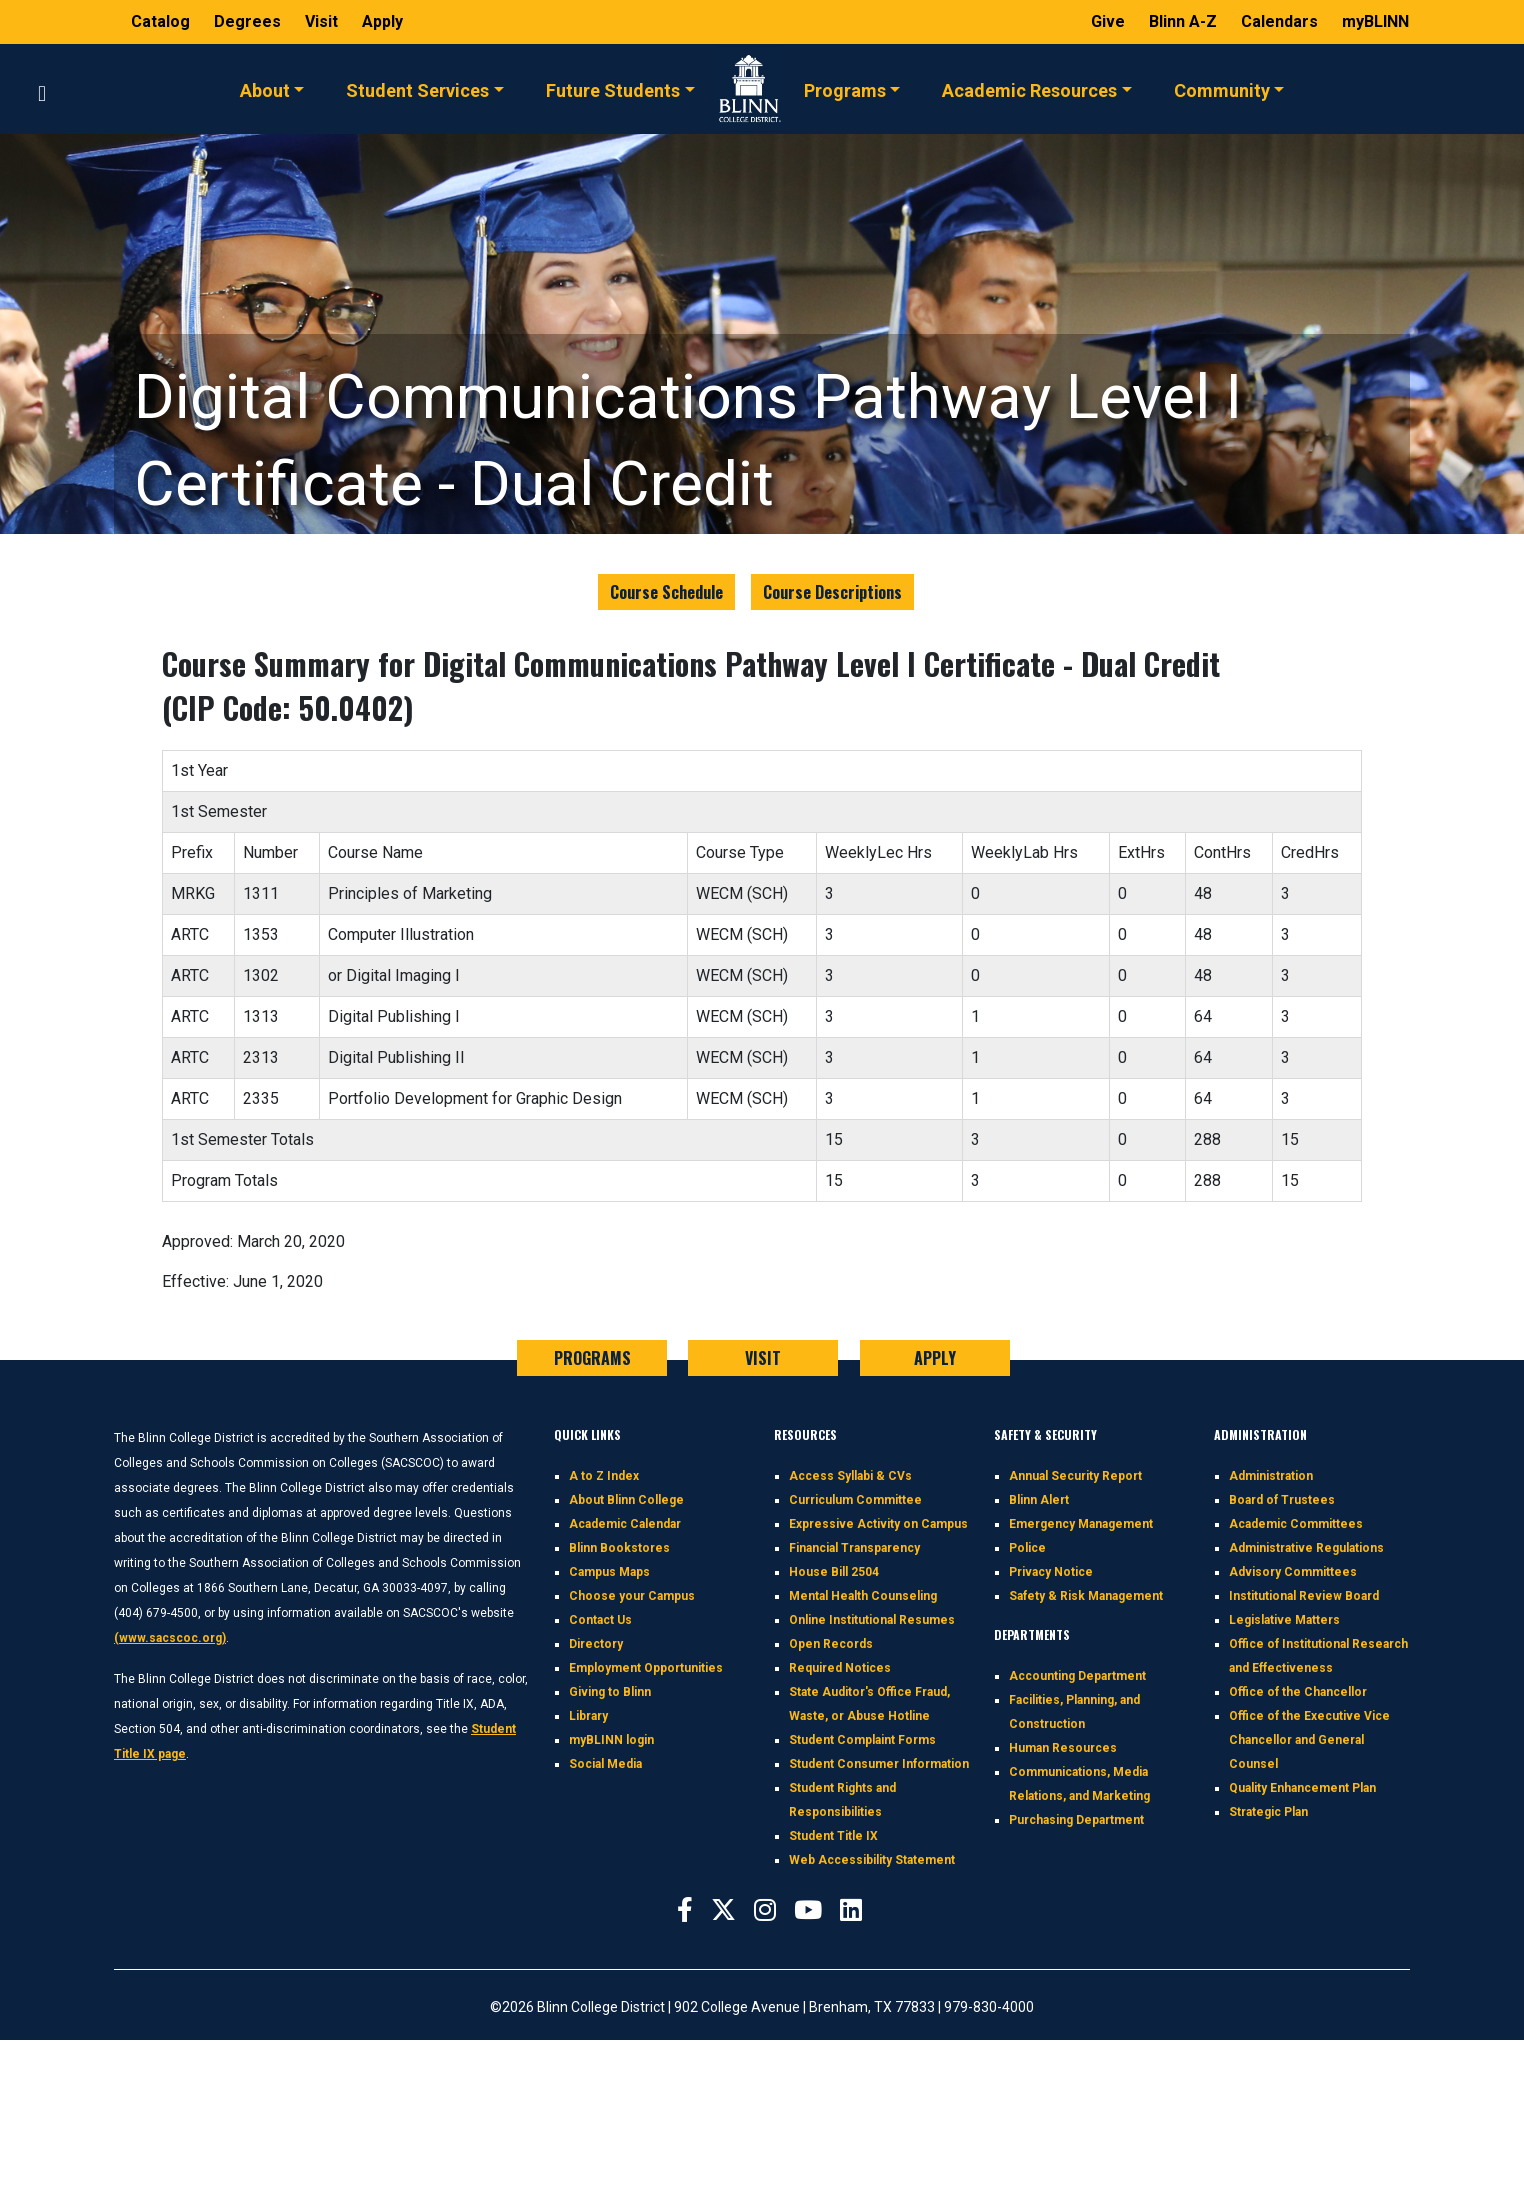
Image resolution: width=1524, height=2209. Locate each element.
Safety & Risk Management (1086, 1596)
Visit (323, 21)
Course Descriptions (832, 592)
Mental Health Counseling (863, 1596)
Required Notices (840, 1668)
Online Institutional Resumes (872, 1620)
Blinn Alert (1039, 1500)
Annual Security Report (1075, 1476)
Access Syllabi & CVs (850, 1476)
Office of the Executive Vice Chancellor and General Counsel (1309, 1740)
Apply (382, 21)
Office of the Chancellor (1298, 1692)
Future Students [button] (613, 89)
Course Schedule (666, 592)
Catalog (162, 21)
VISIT (763, 1358)
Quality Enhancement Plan (1302, 1788)
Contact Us (600, 1620)
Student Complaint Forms (862, 1740)
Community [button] (1222, 89)
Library (588, 1716)
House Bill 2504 (834, 1572)
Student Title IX (833, 1836)
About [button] (265, 89)
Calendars (1281, 21)
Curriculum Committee (855, 1500)
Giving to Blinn (610, 1692)
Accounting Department (1077, 1676)
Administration (1271, 1476)
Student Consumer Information (879, 1764)
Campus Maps (609, 1572)
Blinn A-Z (1185, 21)
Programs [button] (845, 89)
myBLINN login (611, 1740)
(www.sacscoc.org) (170, 1638)
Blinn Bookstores (619, 1548)
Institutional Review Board (1304, 1596)
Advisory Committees (1293, 1572)
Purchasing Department (1076, 1820)
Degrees (247, 21)
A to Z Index (604, 1476)
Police (1027, 1548)
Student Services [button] (417, 89)
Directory (596, 1644)
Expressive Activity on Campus (878, 1524)
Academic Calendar (625, 1524)
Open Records (831, 1644)
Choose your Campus (632, 1596)
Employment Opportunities (646, 1668)
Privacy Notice (1051, 1572)
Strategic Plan (1268, 1812)
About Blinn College (626, 1500)
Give (1110, 21)
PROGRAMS (592, 1358)
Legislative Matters (1284, 1620)
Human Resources (1063, 1748)
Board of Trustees (1282, 1500)
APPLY (935, 1358)
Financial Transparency (854, 1548)
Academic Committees (1296, 1524)
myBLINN (1375, 21)
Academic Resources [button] (1029, 89)
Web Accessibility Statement (872, 1860)
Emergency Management (1081, 1524)
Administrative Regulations (1306, 1548)
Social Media (605, 1764)
